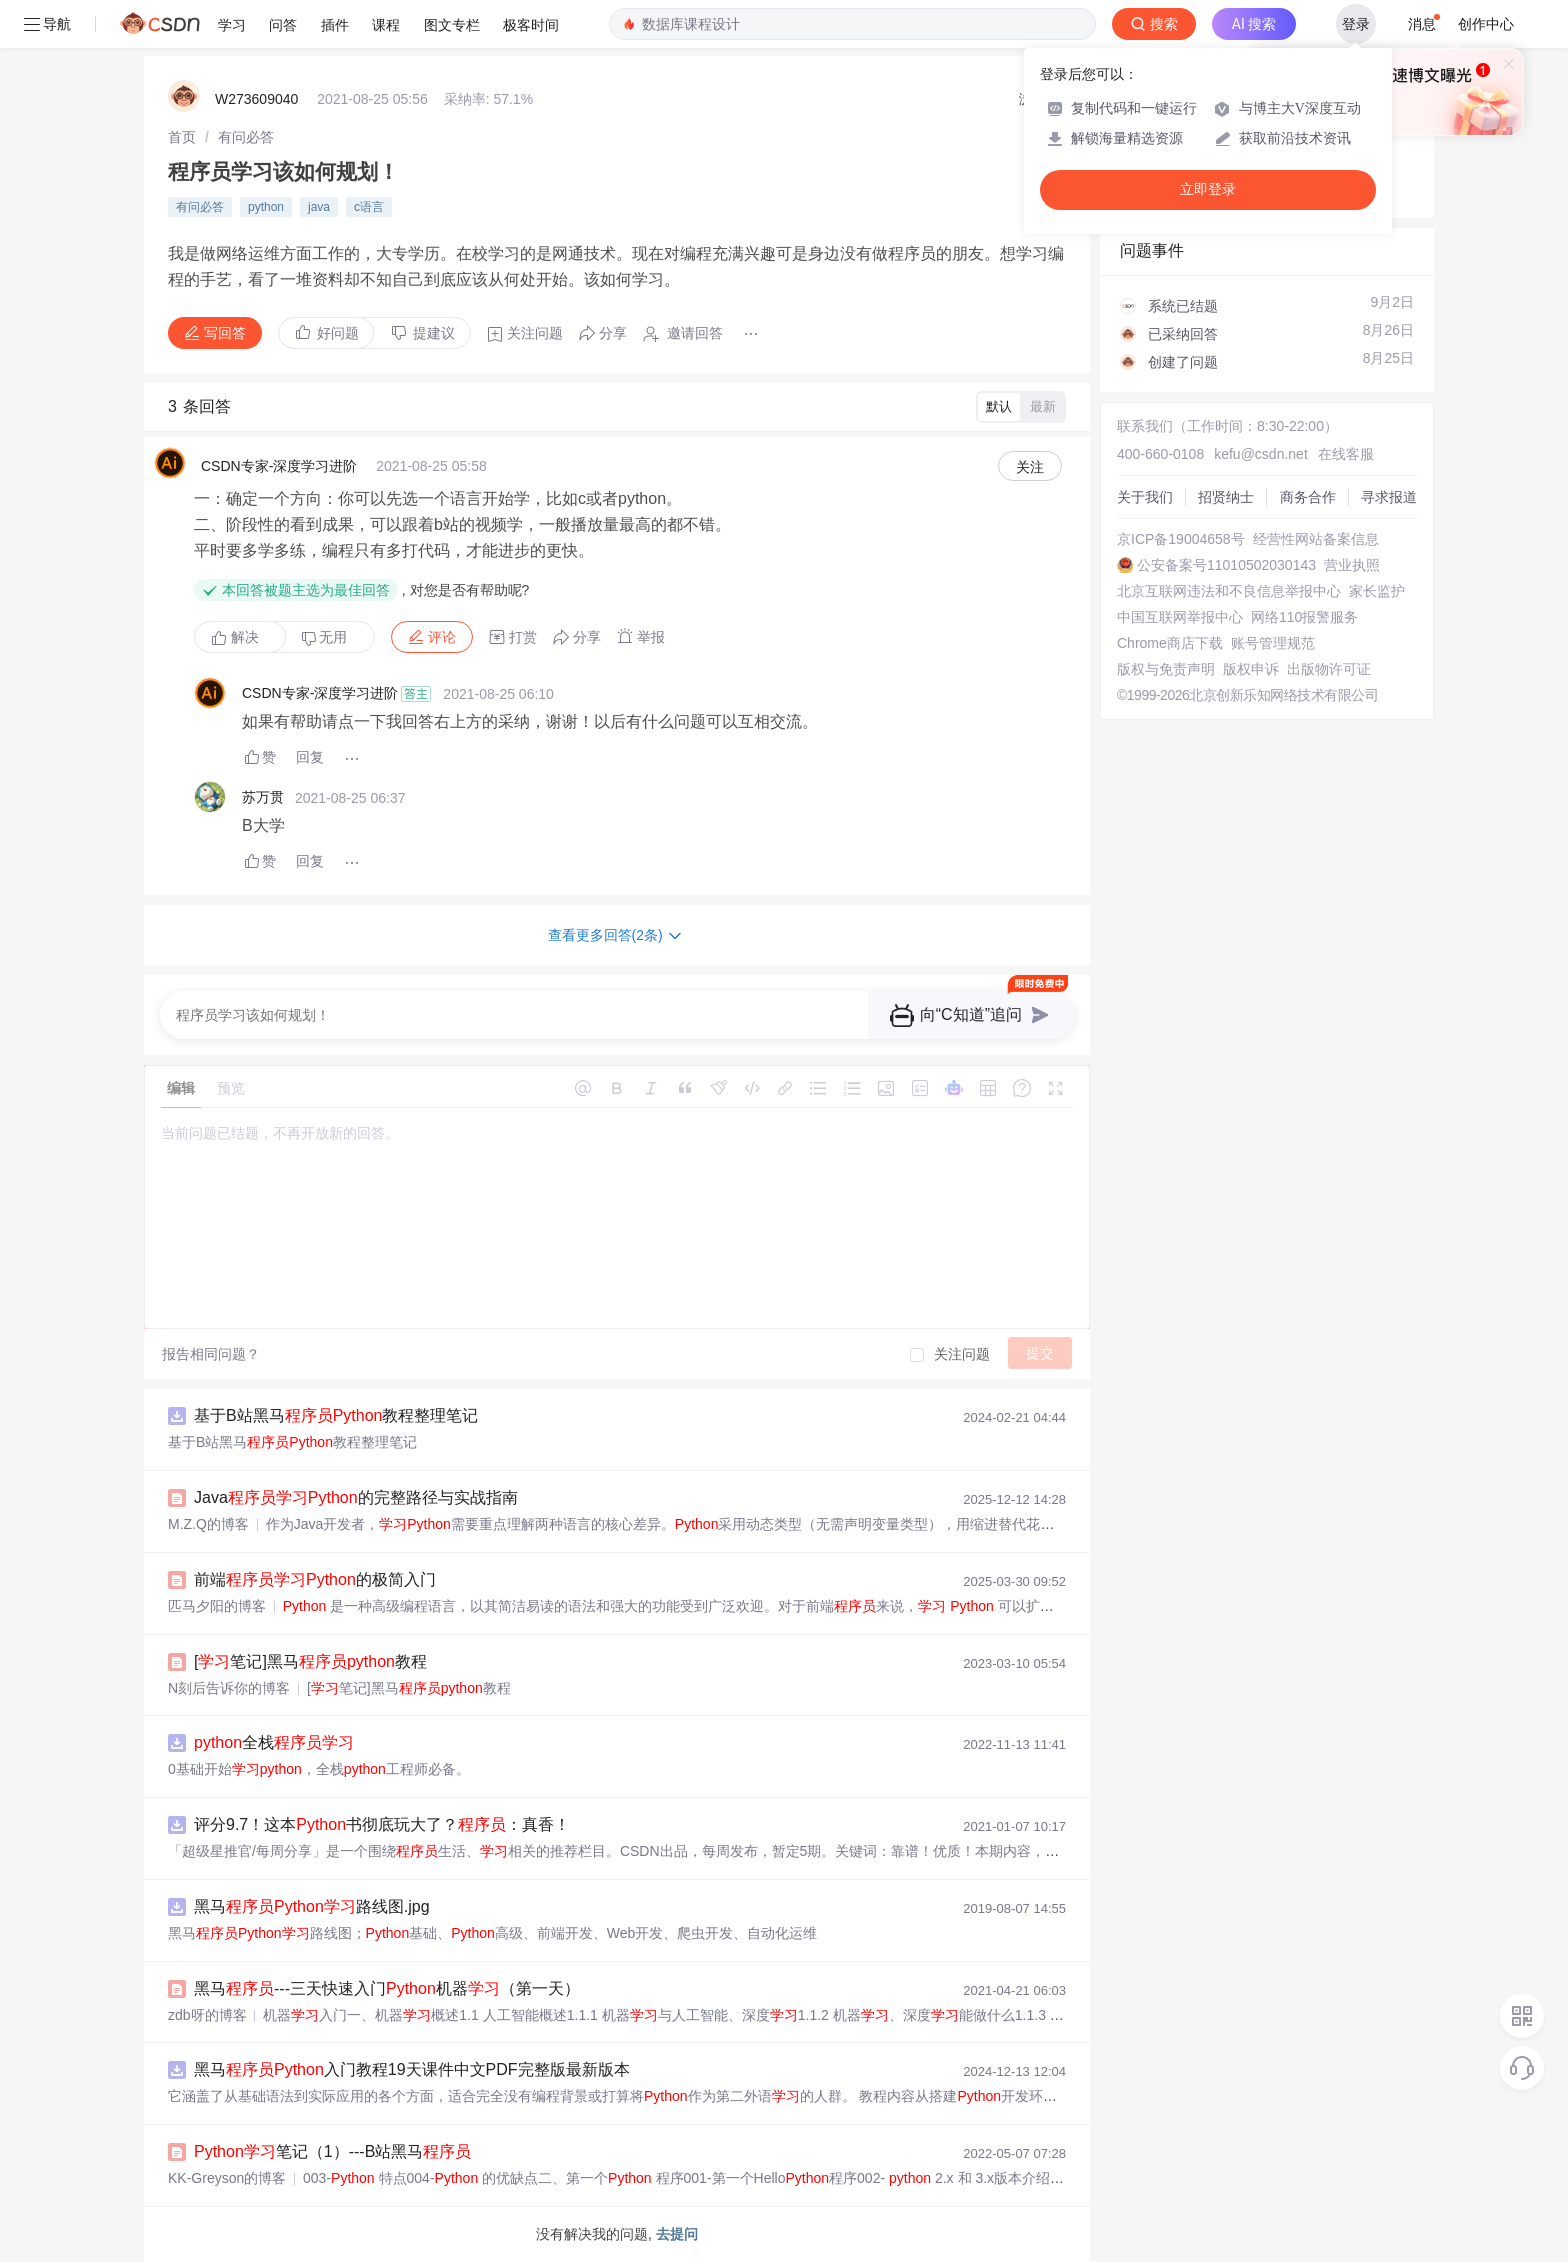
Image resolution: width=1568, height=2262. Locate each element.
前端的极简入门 (315, 1579)
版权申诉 (1251, 669)
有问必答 (246, 137)
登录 (1356, 24)
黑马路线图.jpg (312, 1906)
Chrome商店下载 (1170, 643)
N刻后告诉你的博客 (229, 1688)
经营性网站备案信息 (1316, 539)
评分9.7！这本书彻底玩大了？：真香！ (382, 1824)
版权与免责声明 (1166, 669)
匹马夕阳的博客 (217, 1606)
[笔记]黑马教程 (310, 1661)
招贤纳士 (1226, 497)
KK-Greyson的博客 (227, 2178)
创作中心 (1486, 24)
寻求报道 (1389, 497)
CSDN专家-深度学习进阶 (279, 466)
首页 (182, 137)
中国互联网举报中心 (1180, 617)
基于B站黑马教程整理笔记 (336, 1415)
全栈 (274, 1742)
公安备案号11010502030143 (1226, 565)
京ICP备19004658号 (1181, 539)
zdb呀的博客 (207, 2015)
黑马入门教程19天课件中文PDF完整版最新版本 (412, 2069)
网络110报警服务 (1304, 617)
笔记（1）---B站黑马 (332, 2151)
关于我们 (1145, 497)
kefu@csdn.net (1261, 454)
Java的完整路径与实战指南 (356, 1497)
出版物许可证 (1329, 669)
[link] (182, 137)
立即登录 (1208, 189)
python (266, 207)
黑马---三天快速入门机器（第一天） (387, 1988)
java (319, 207)
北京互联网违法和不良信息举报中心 (1229, 591)
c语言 (369, 207)
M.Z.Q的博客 (208, 1524)
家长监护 (1377, 591)
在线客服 (1346, 454)
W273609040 (256, 99)
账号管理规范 (1273, 643)
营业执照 (1352, 565)
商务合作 (1308, 497)
